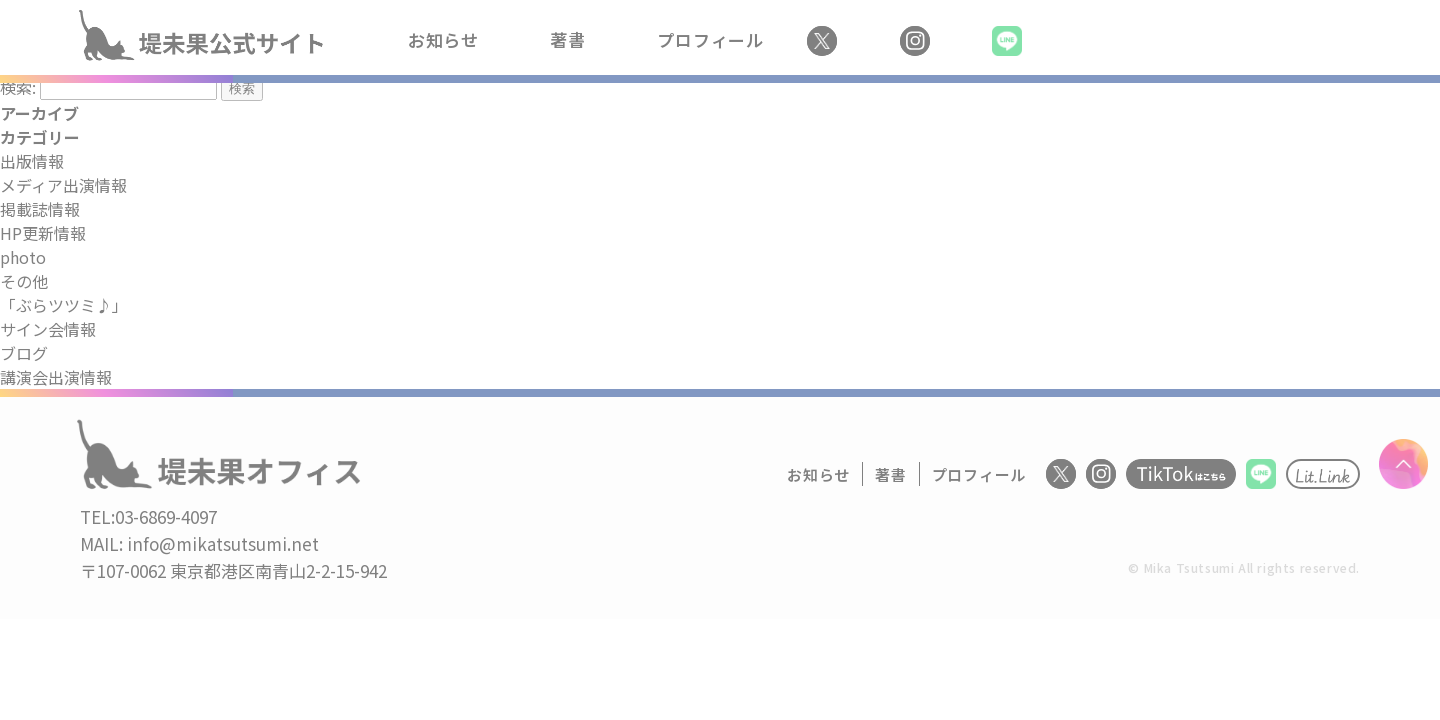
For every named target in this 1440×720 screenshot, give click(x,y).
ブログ (24, 353)
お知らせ (443, 39)
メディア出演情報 (63, 185)
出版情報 (32, 161)
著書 (568, 39)
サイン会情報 (48, 329)
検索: (18, 87)
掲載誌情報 (40, 209)
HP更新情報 (43, 233)
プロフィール (710, 39)
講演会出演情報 (56, 377)
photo (23, 257)
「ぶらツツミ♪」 (64, 305)
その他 (24, 281)
